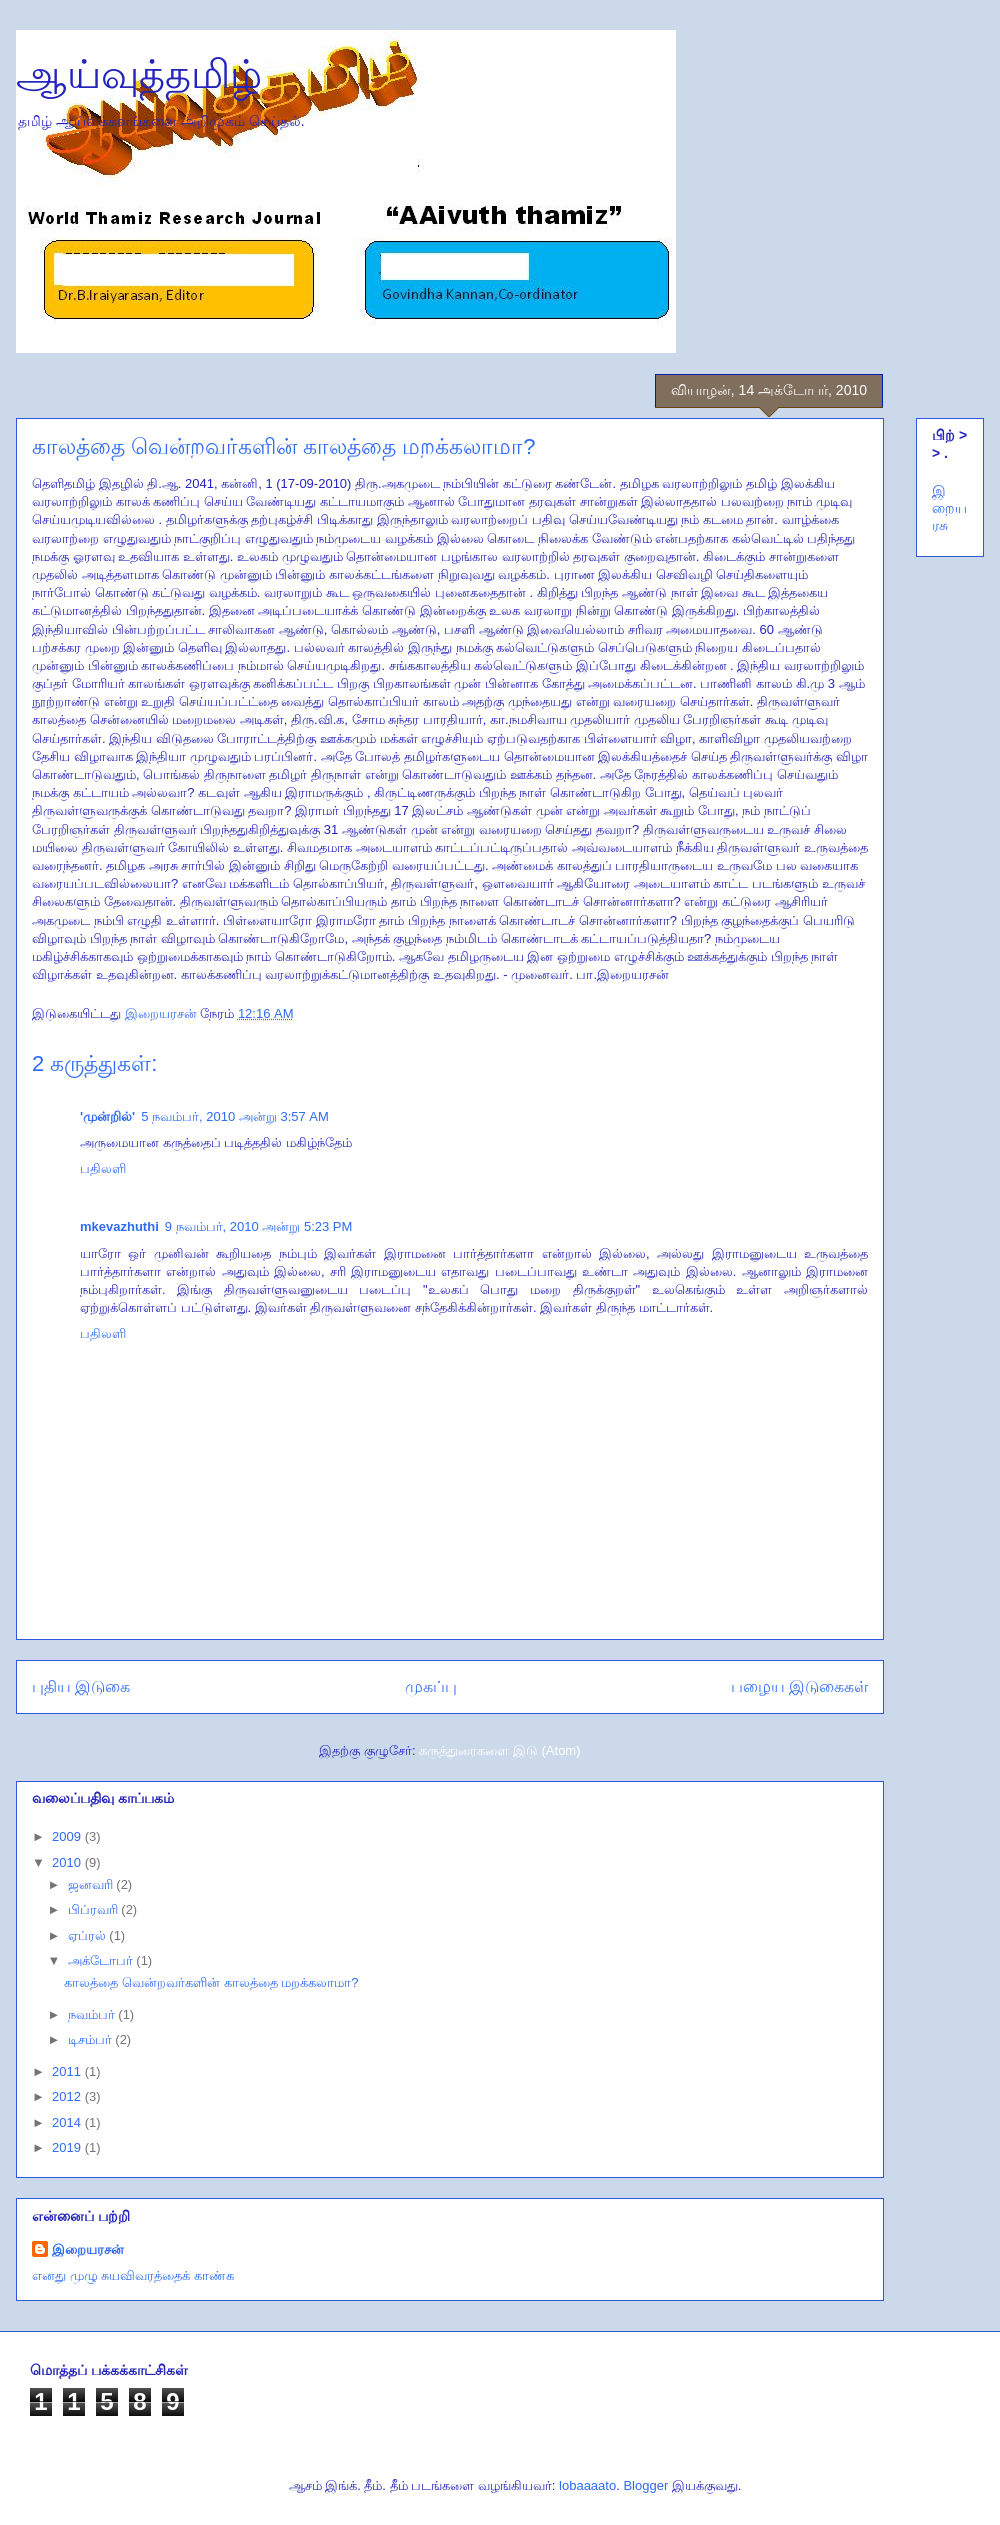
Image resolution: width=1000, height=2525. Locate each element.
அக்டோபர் (102, 1960)
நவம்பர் (93, 2014)
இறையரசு (949, 508)
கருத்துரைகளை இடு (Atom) (499, 1750)
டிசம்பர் (92, 2039)
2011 (68, 2071)
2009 (68, 1836)
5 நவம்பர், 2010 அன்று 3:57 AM (235, 1116)
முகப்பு (431, 1686)
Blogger (645, 2485)
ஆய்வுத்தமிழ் (139, 74)
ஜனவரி (92, 1884)
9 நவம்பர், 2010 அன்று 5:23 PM (259, 1226)
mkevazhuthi (119, 1226)
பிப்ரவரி (95, 1909)
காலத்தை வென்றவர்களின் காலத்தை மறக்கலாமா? (211, 1982)
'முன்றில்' (107, 1116)
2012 (68, 2096)
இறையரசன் (88, 2249)
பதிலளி (103, 1168)
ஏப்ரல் (89, 1935)
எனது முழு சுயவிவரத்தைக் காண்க (133, 2275)
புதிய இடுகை (81, 1686)
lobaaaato (587, 2485)
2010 (68, 1862)
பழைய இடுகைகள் (799, 1686)
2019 (68, 2147)
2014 (68, 2122)
